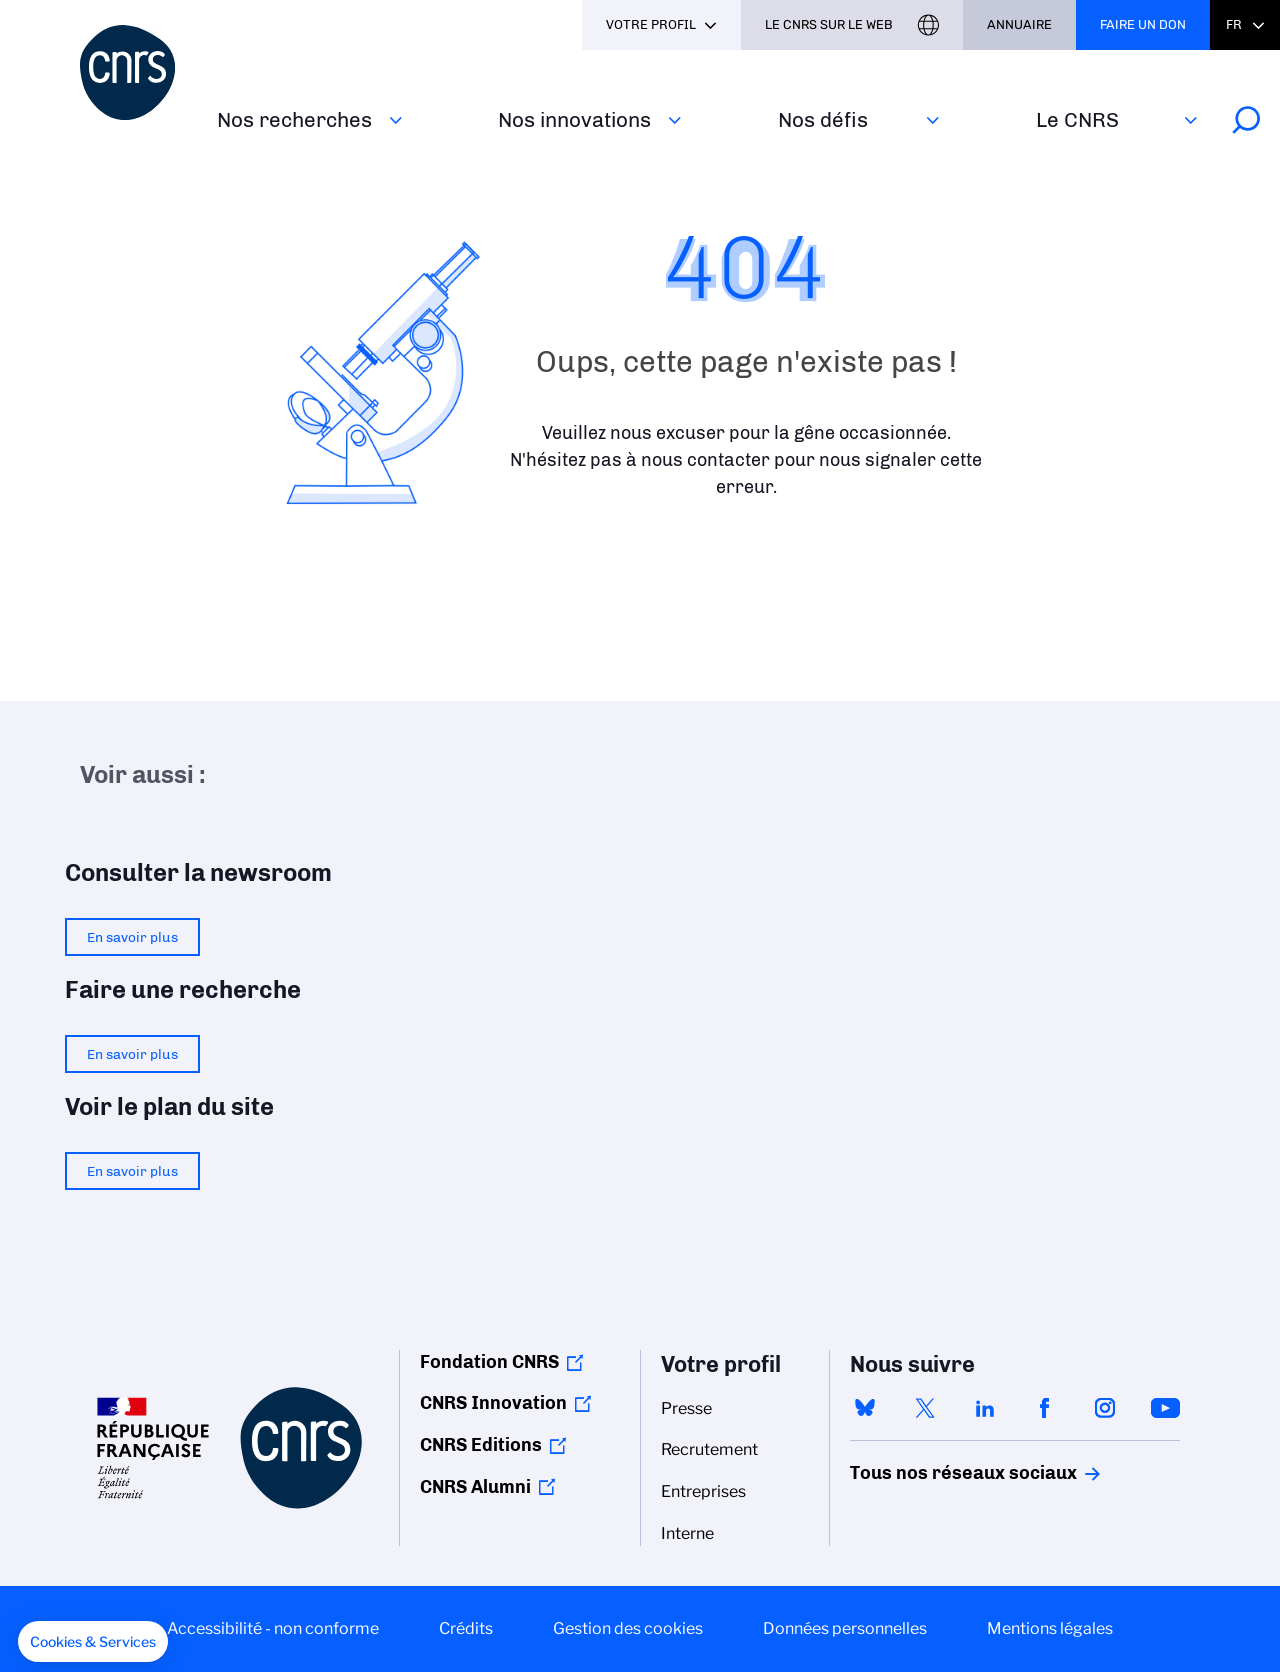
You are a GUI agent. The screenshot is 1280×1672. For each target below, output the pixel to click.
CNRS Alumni (475, 1487)
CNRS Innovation (493, 1403)
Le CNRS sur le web (829, 24)
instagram (1105, 1408)
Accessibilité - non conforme (273, 1628)
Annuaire (1019, 24)
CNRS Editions (481, 1445)
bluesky (865, 1408)
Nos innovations (574, 119)
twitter (925, 1408)
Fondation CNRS (489, 1362)
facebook (1045, 1408)
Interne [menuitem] (687, 1533)
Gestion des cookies (628, 1628)
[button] (93, 1642)
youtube (1165, 1408)
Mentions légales (1050, 1628)
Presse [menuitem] (686, 1408)
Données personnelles (845, 1628)
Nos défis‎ (823, 119)
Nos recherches (294, 119)
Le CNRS (1077, 119)
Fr (1234, 24)
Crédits (466, 1628)
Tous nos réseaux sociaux (929, 1473)
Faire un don (1143, 24)
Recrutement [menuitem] (709, 1449)
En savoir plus (132, 937)
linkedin (985, 1408)
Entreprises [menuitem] (703, 1491)
